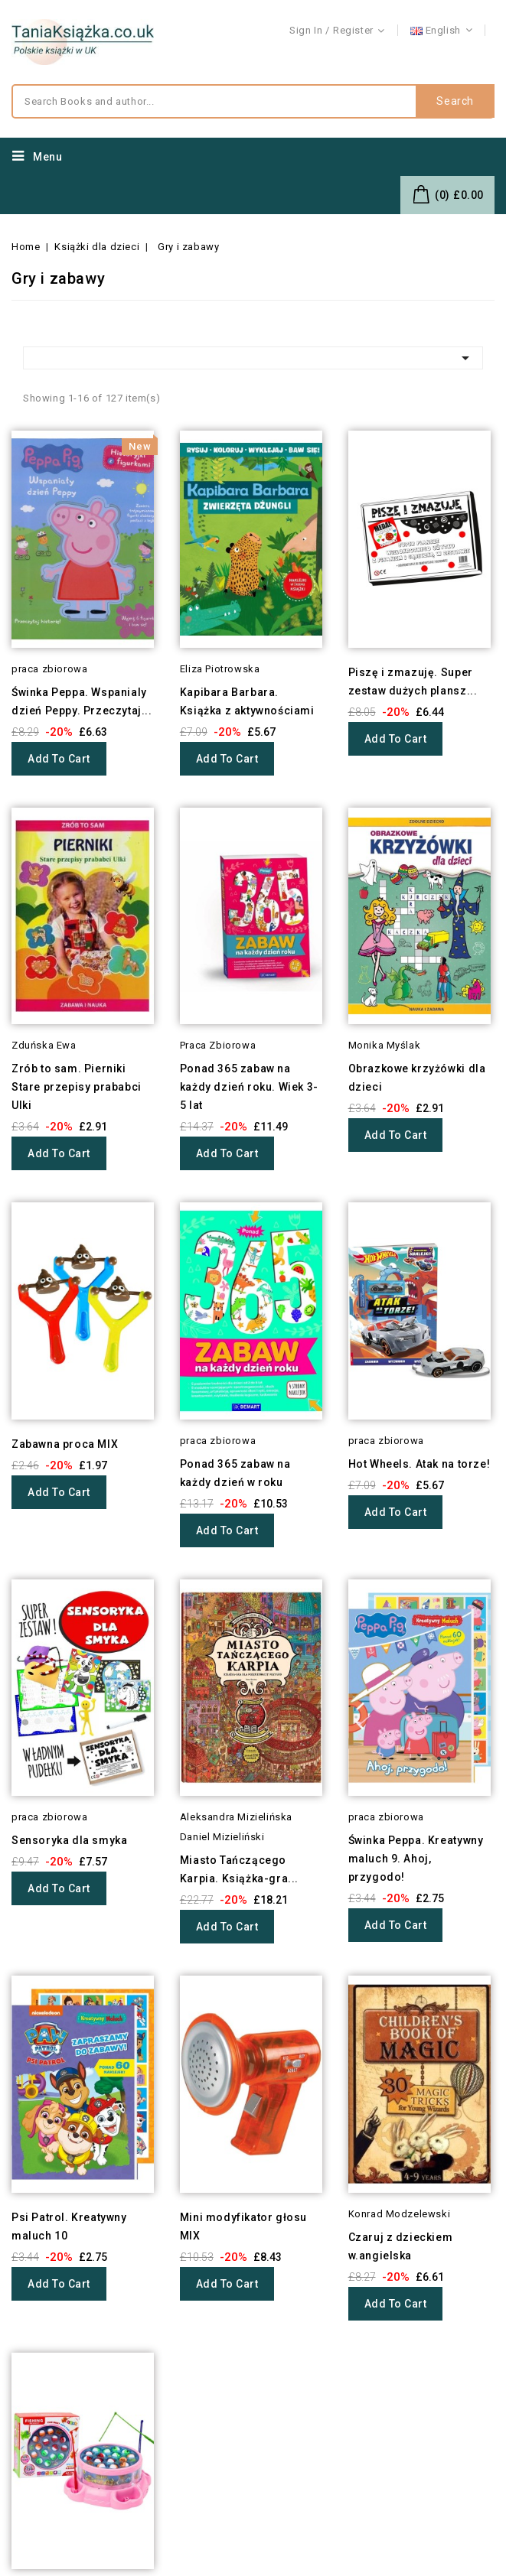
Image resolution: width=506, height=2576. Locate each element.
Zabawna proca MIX (64, 1444)
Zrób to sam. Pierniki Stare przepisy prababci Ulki (76, 1086)
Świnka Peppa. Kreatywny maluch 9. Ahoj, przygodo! (416, 1858)
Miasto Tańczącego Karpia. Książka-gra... (239, 1869)
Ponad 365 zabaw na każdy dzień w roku (235, 1473)
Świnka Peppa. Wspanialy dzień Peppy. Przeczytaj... (81, 701)
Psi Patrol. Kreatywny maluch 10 (69, 2226)
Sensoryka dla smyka (69, 1840)
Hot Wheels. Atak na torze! (419, 1464)
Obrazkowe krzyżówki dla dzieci (417, 1077)
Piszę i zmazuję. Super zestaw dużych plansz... (413, 681)
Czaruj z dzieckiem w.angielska (400, 2246)
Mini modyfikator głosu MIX (243, 2226)
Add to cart (59, 759)
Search (455, 102)
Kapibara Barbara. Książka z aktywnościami (247, 701)
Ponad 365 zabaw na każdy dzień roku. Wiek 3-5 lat (249, 1086)
